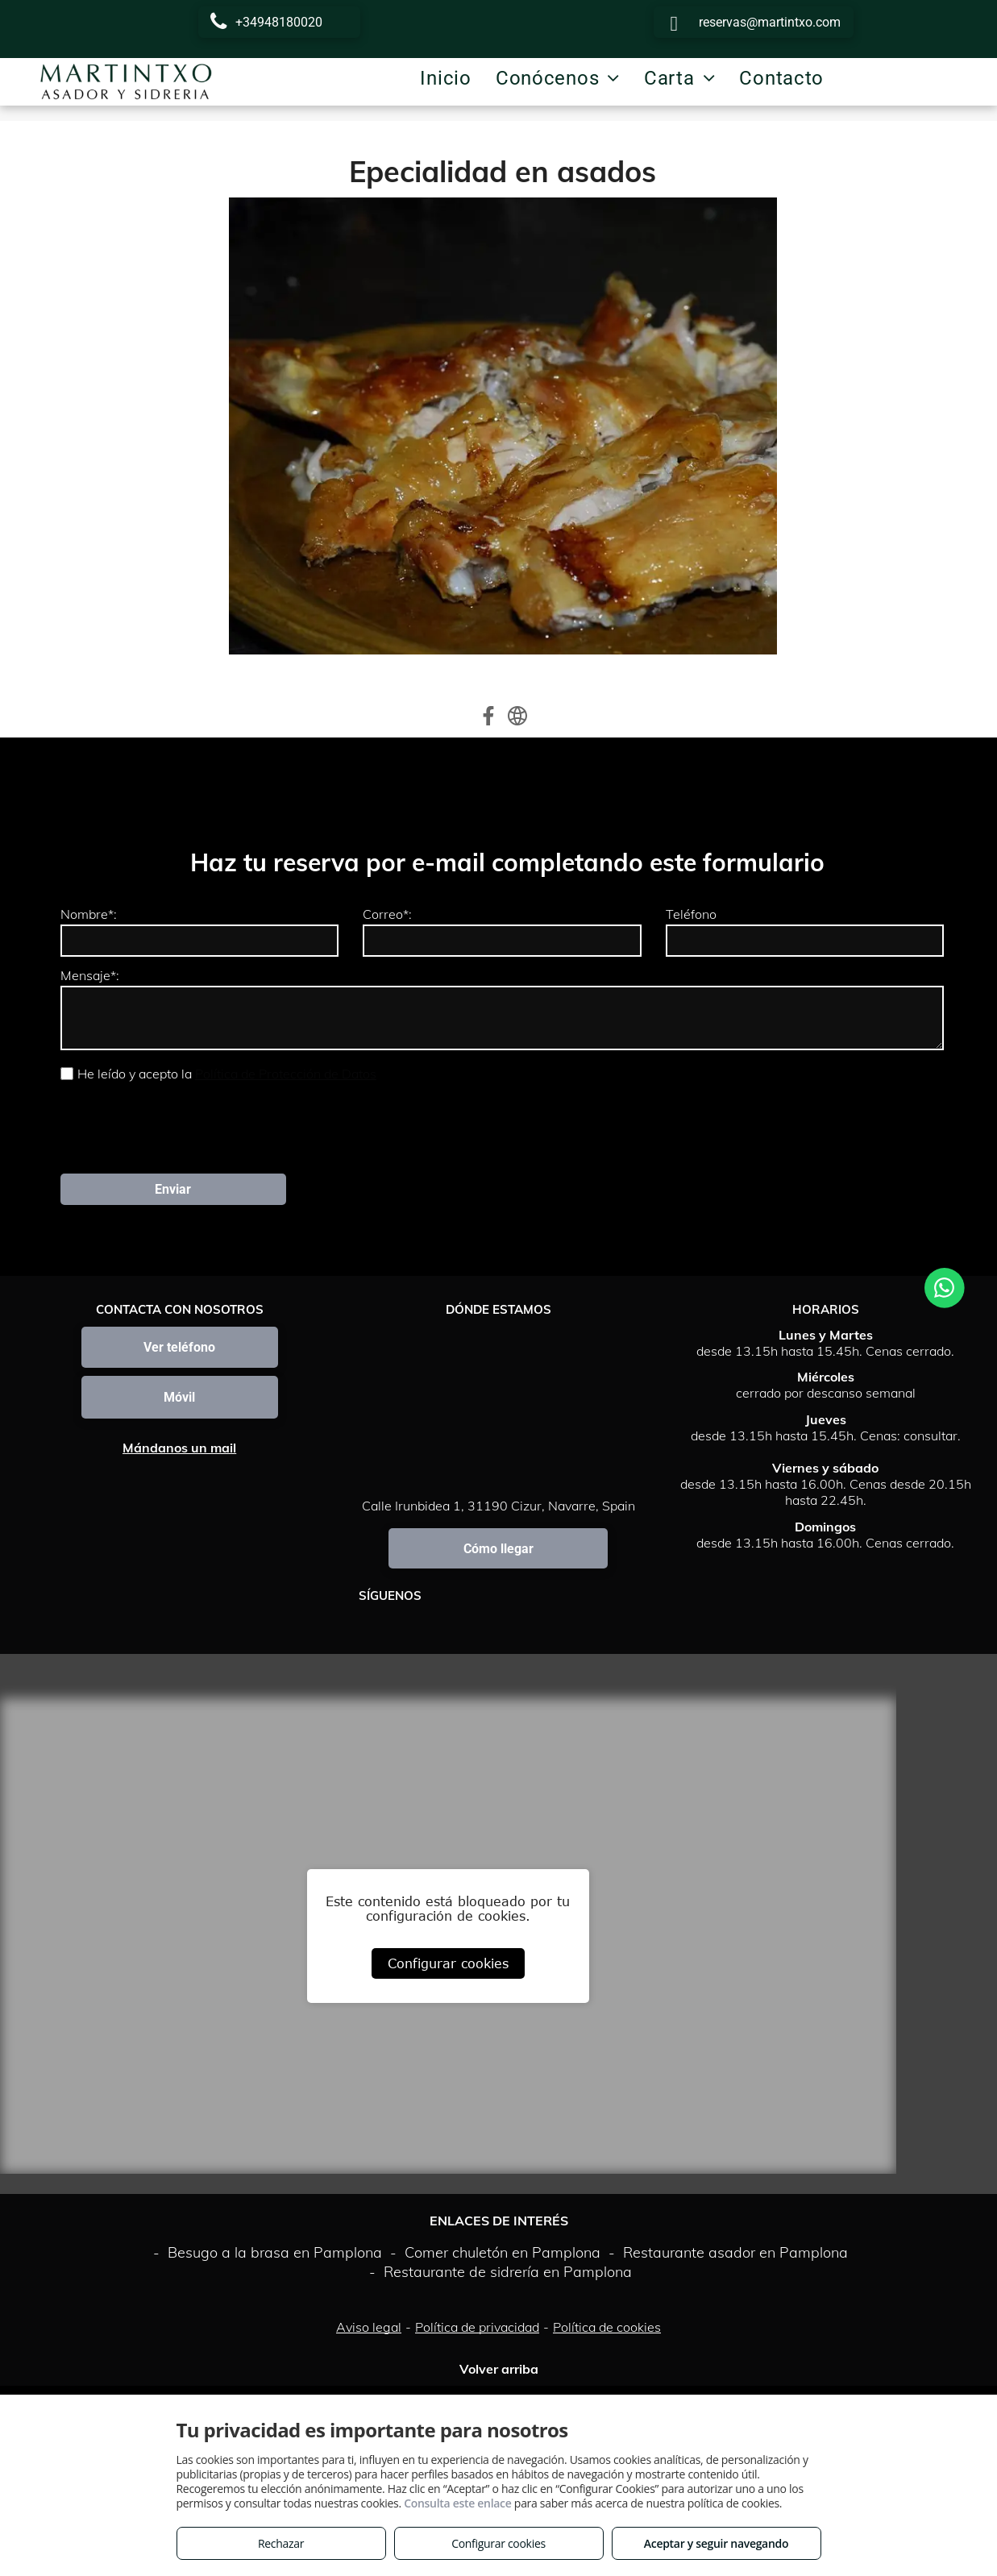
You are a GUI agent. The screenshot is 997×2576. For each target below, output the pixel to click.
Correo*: (387, 914)
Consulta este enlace (457, 2503)
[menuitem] (445, 78)
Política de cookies (607, 2256)
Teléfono (691, 914)
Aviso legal (368, 2256)
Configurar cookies (448, 1892)
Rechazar (281, 2543)
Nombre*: (88, 914)
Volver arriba (498, 2298)
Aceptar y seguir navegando (716, 2543)
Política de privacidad (477, 2256)
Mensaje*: (89, 975)
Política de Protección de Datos (285, 1074)
